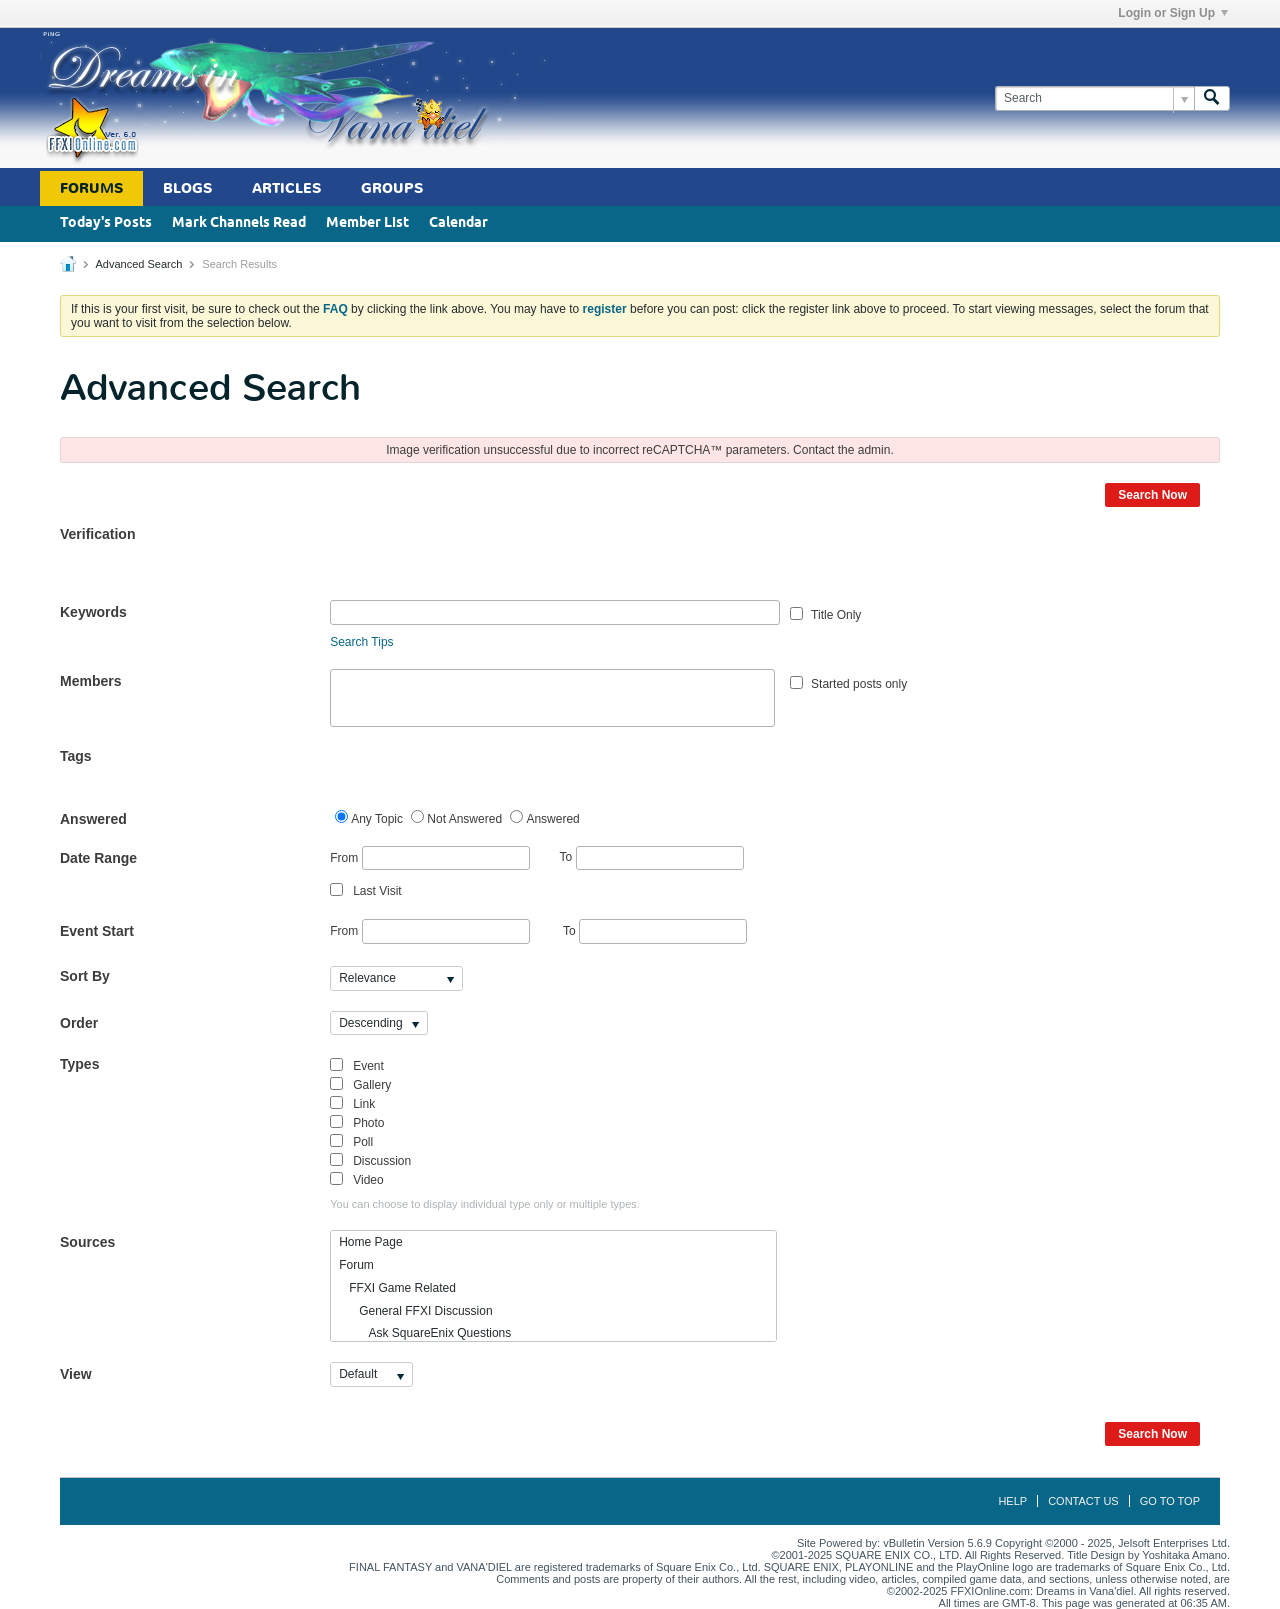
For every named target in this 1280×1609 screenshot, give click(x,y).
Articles (286, 188)
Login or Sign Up (1173, 13)
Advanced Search (138, 264)
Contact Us (1083, 1501)
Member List (367, 223)
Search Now (1152, 495)
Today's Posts (106, 223)
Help (1012, 1501)
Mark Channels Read (239, 223)
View (76, 1374)
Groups (392, 188)
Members (90, 681)
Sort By (85, 976)
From (429, 858)
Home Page (370, 1242)
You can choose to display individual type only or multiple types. (485, 1204)
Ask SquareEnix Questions (425, 1333)
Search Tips (361, 642)
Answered (93, 819)
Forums (91, 188)
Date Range (98, 858)
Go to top (1170, 1501)
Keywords (93, 612)
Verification (97, 534)
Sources (87, 1242)
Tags (76, 756)
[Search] (1094, 98)
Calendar (458, 223)
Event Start (97, 931)
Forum (356, 1265)
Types (79, 1064)
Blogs (187, 188)
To (652, 857)
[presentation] (482, 561)
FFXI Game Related (397, 1288)
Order (79, 1023)
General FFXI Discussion (415, 1311)
